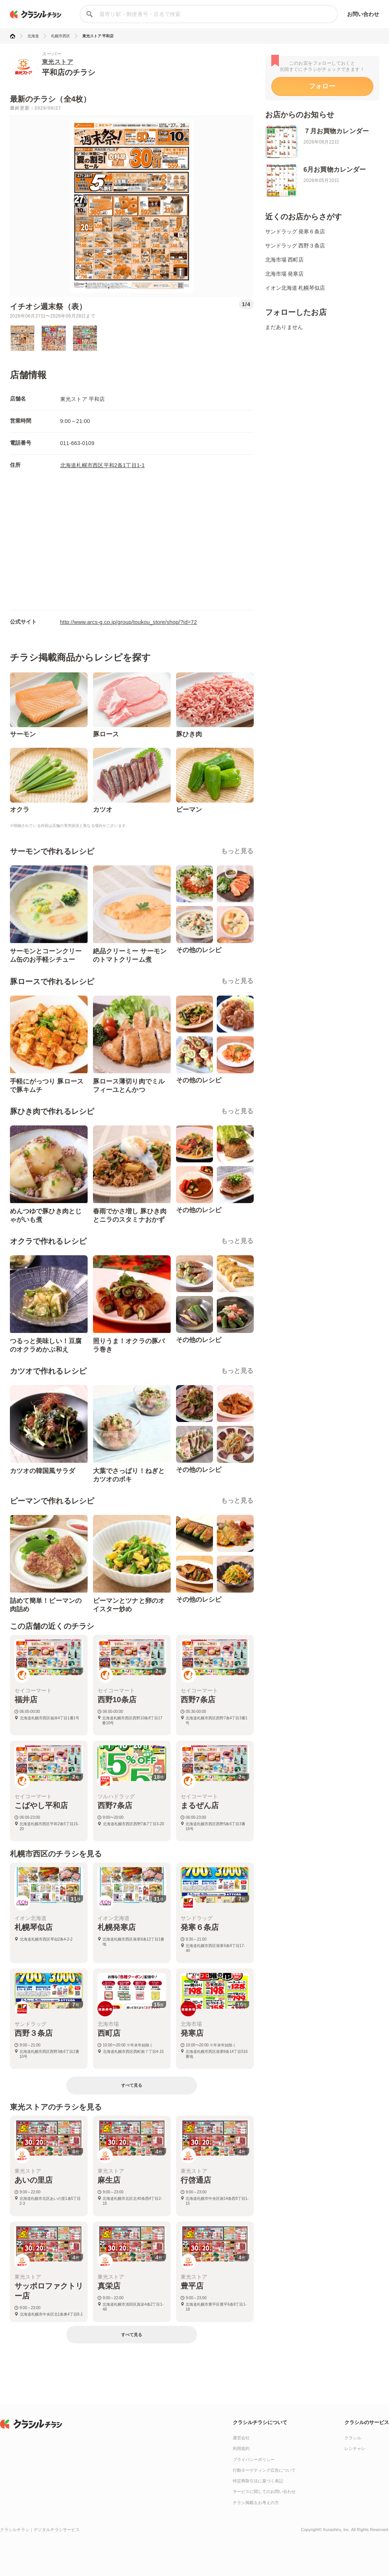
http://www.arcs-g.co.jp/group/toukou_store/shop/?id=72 (128, 622)
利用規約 (241, 2448)
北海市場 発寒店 (284, 274)
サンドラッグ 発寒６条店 (295, 231)
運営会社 (241, 2438)
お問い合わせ (363, 14)
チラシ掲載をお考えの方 (256, 2502)
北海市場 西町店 (284, 260)
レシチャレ (354, 2448)
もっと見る (237, 851)
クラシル (352, 2438)
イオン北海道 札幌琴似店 (295, 288)
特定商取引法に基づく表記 (258, 2481)
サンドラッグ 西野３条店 (295, 246)
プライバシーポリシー (254, 2459)
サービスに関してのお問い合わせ (264, 2491)
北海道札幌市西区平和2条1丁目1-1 (102, 465)
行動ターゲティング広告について (264, 2470)
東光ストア (58, 62)
